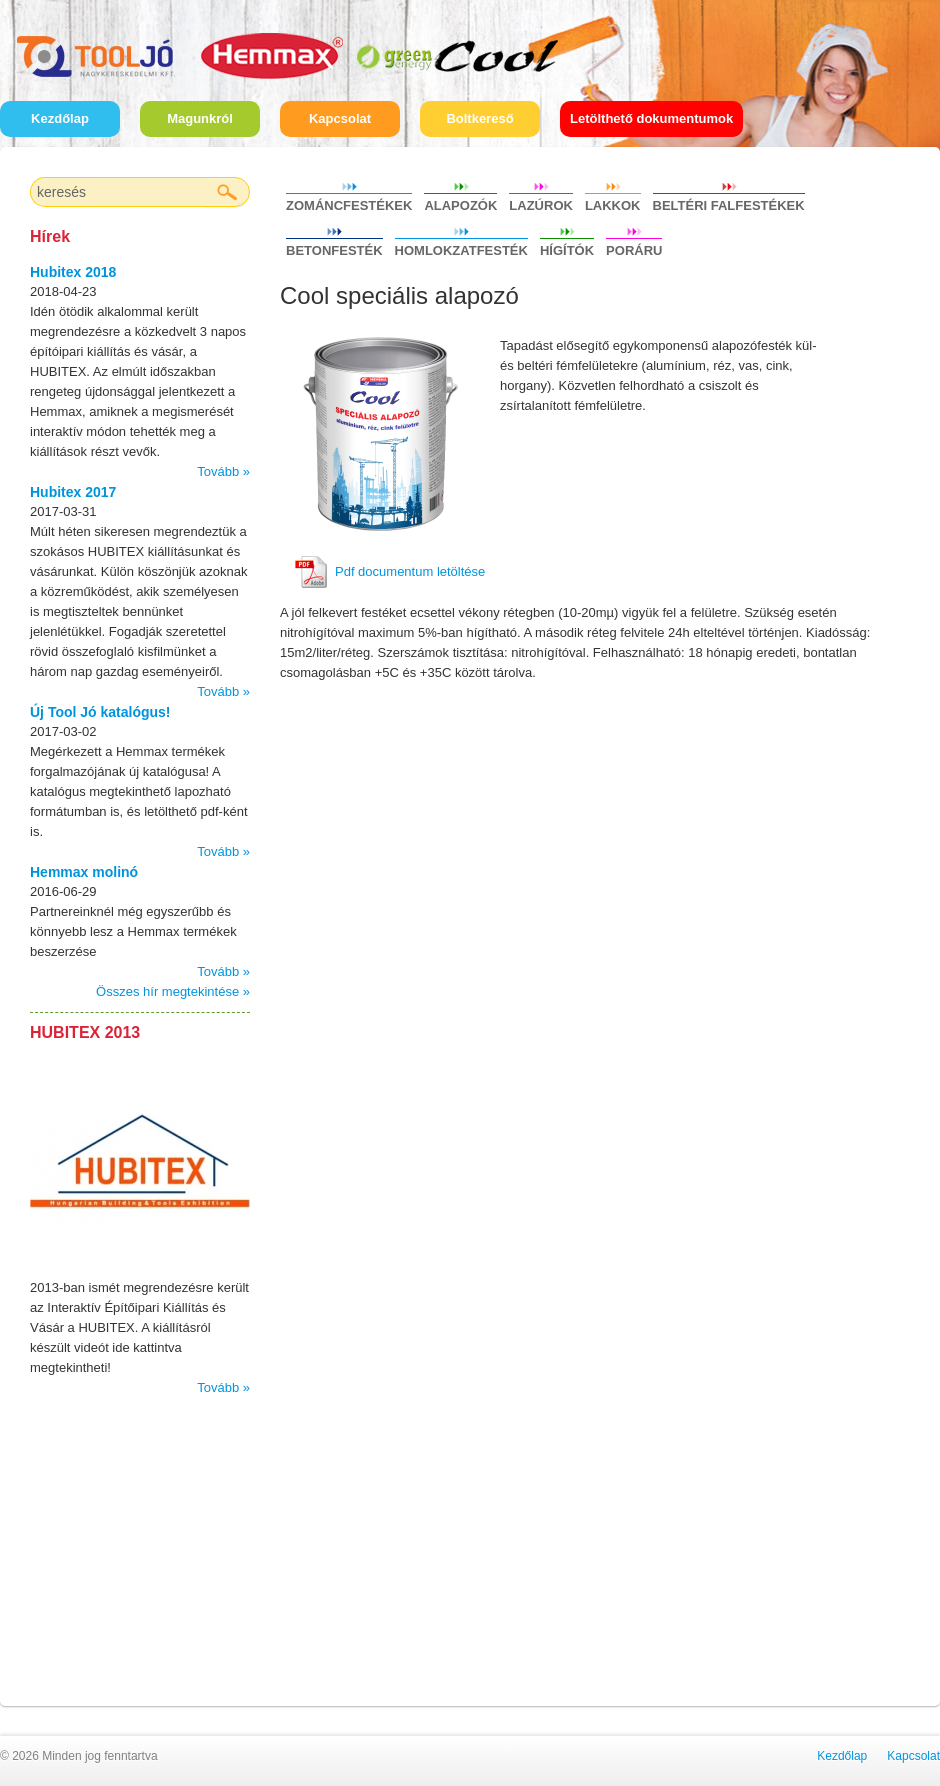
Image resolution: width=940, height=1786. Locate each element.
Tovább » (223, 471)
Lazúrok (541, 203)
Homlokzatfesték (461, 248)
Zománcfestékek (349, 203)
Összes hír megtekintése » (173, 991)
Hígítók (567, 248)
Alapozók (460, 203)
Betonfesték (334, 248)
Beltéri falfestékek (729, 203)
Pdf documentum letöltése (410, 571)
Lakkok (613, 203)
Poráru (634, 248)
